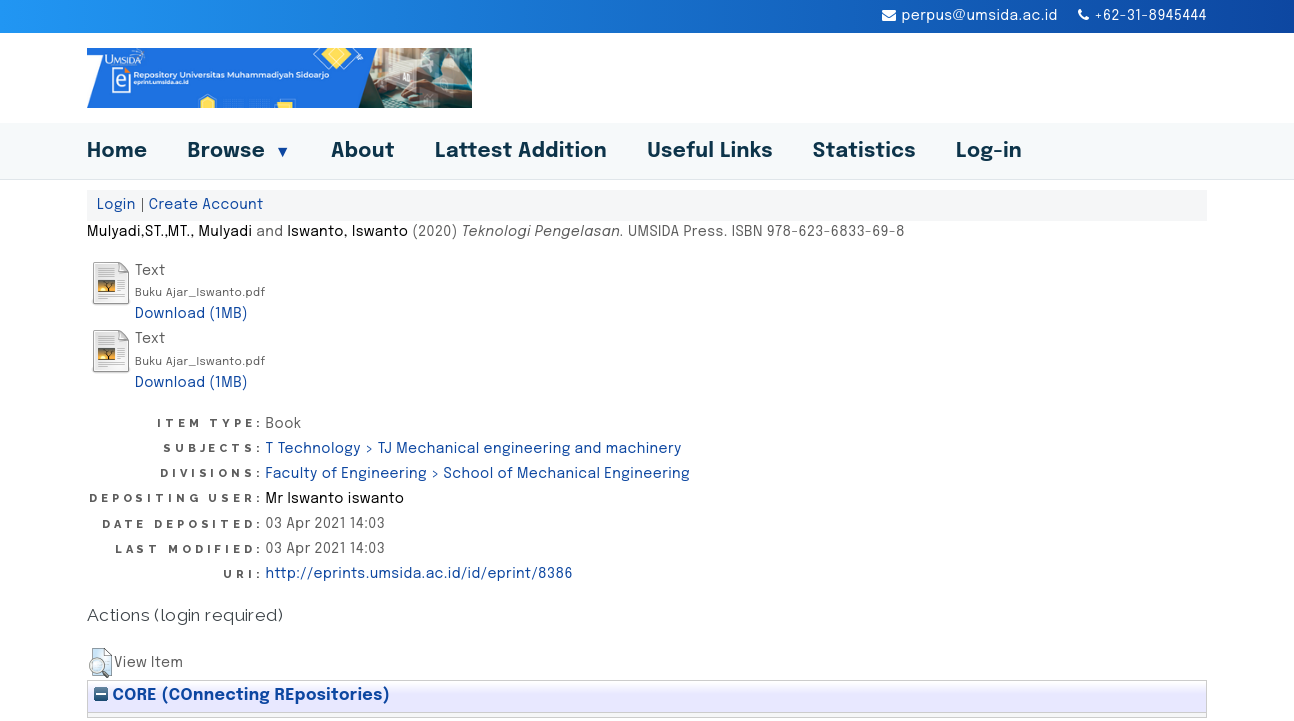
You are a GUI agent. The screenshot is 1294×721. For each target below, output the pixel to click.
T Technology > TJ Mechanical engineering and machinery (474, 449)
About (363, 151)
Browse (239, 151)
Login (116, 205)
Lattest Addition (521, 151)
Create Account (206, 205)
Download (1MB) (191, 314)
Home (117, 151)
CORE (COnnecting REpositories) (242, 695)
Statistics (864, 151)
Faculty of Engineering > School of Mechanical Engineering (478, 474)
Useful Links (710, 151)
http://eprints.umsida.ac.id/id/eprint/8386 (419, 574)
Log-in (989, 151)
